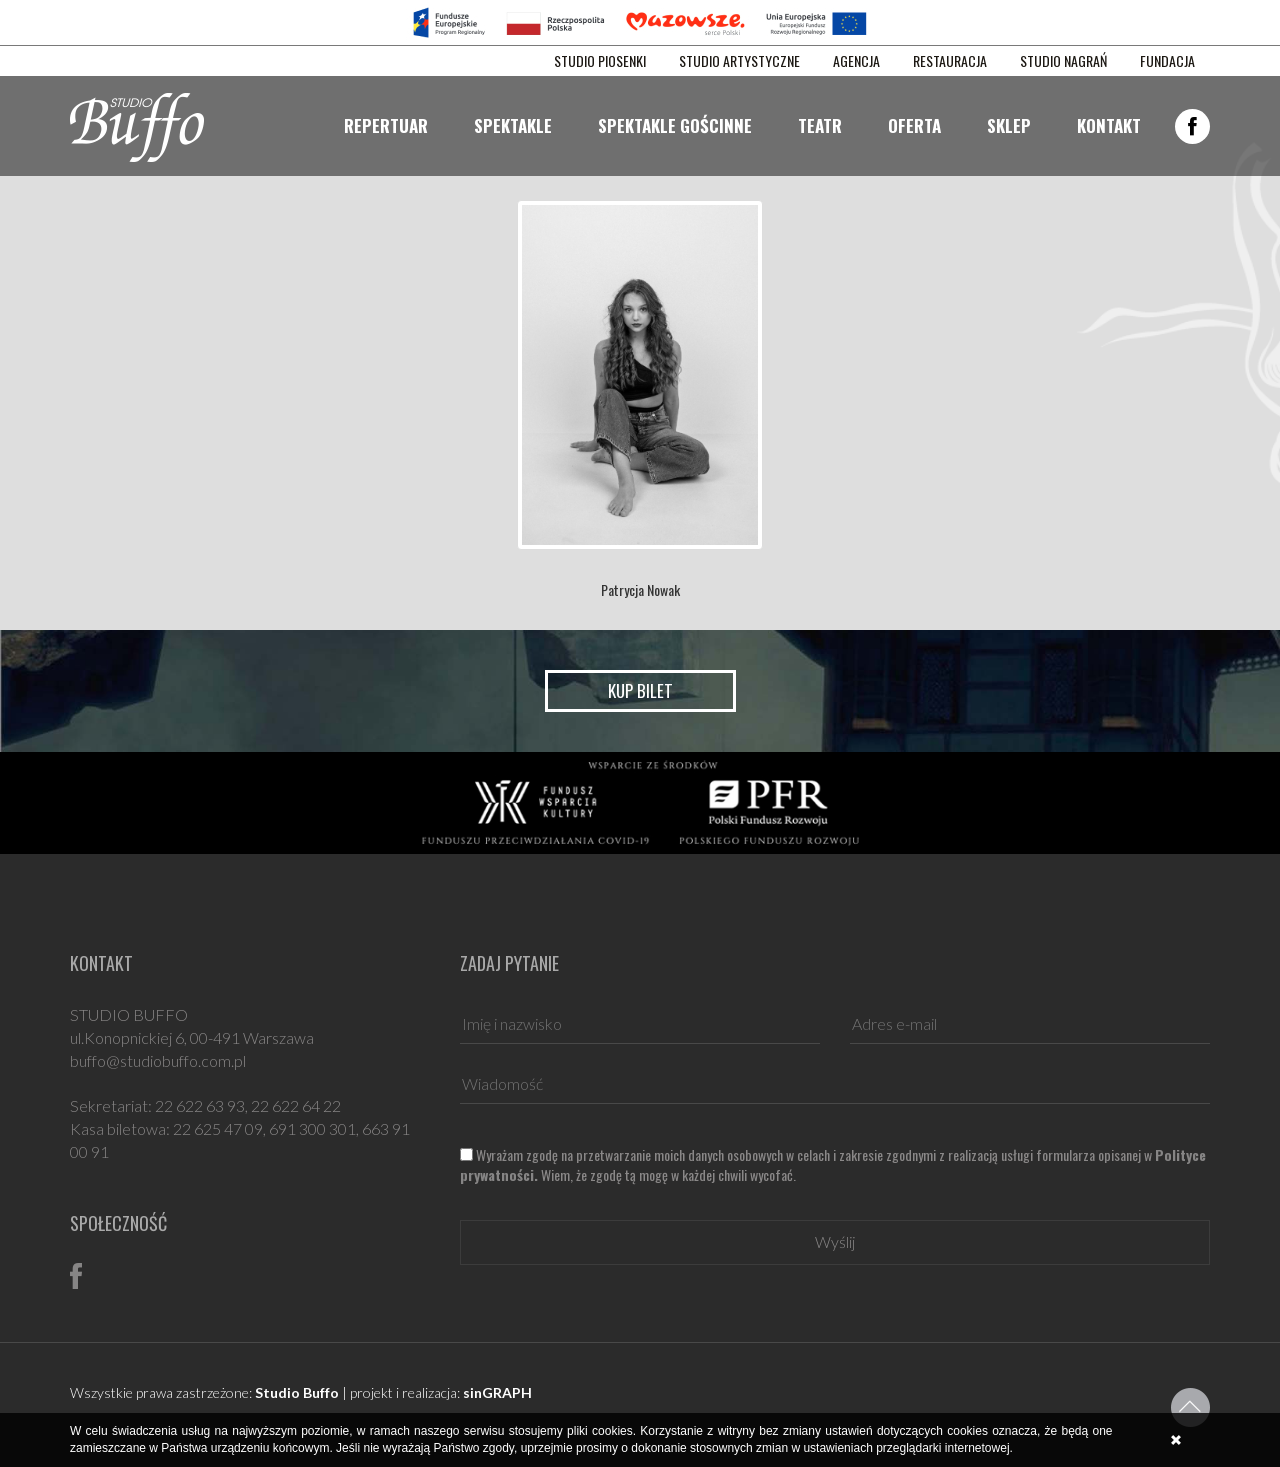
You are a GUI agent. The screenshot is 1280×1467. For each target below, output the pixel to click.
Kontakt (1109, 125)
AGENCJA (856, 61)
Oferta (914, 125)
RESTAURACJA (950, 61)
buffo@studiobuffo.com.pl (158, 1060)
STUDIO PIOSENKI (600, 61)
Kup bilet (640, 690)
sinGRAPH (497, 1392)
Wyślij (835, 1241)
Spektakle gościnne (675, 125)
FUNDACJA (1167, 61)
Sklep (1009, 125)
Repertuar (386, 125)
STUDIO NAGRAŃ (1063, 61)
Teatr (820, 125)
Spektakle (513, 125)
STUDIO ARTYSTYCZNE (739, 61)
